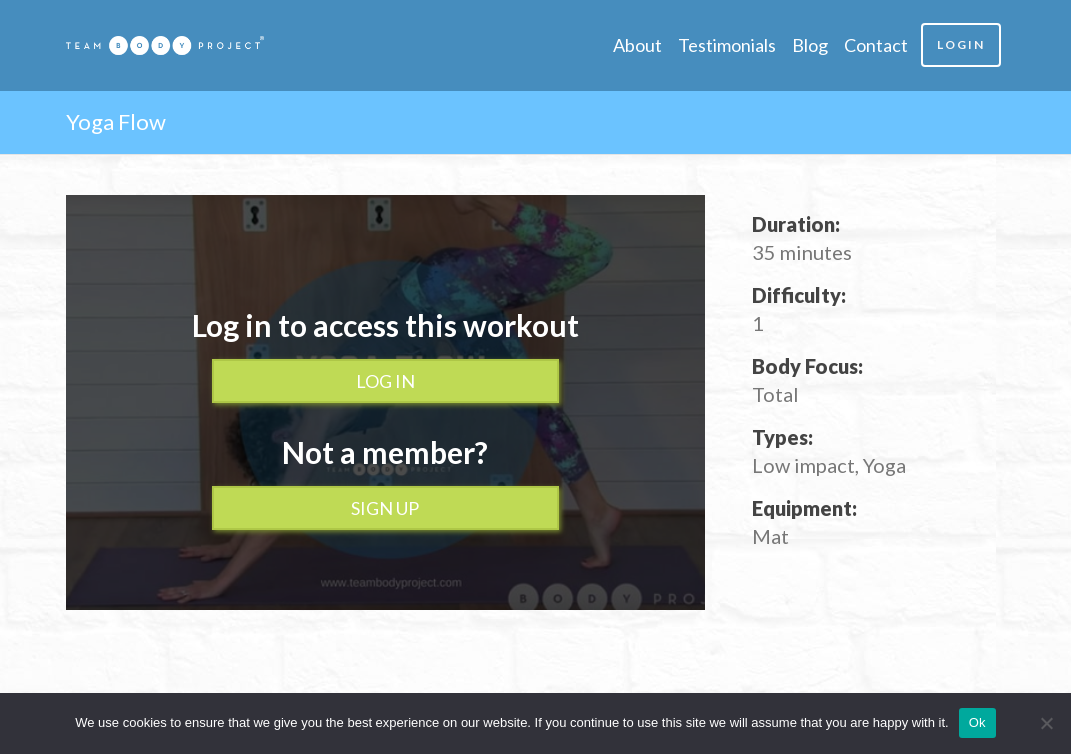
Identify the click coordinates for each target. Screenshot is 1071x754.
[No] (1046, 723)
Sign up (385, 508)
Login (961, 44)
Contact (876, 45)
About (637, 45)
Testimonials (727, 45)
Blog (810, 45)
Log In (385, 381)
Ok (977, 722)
